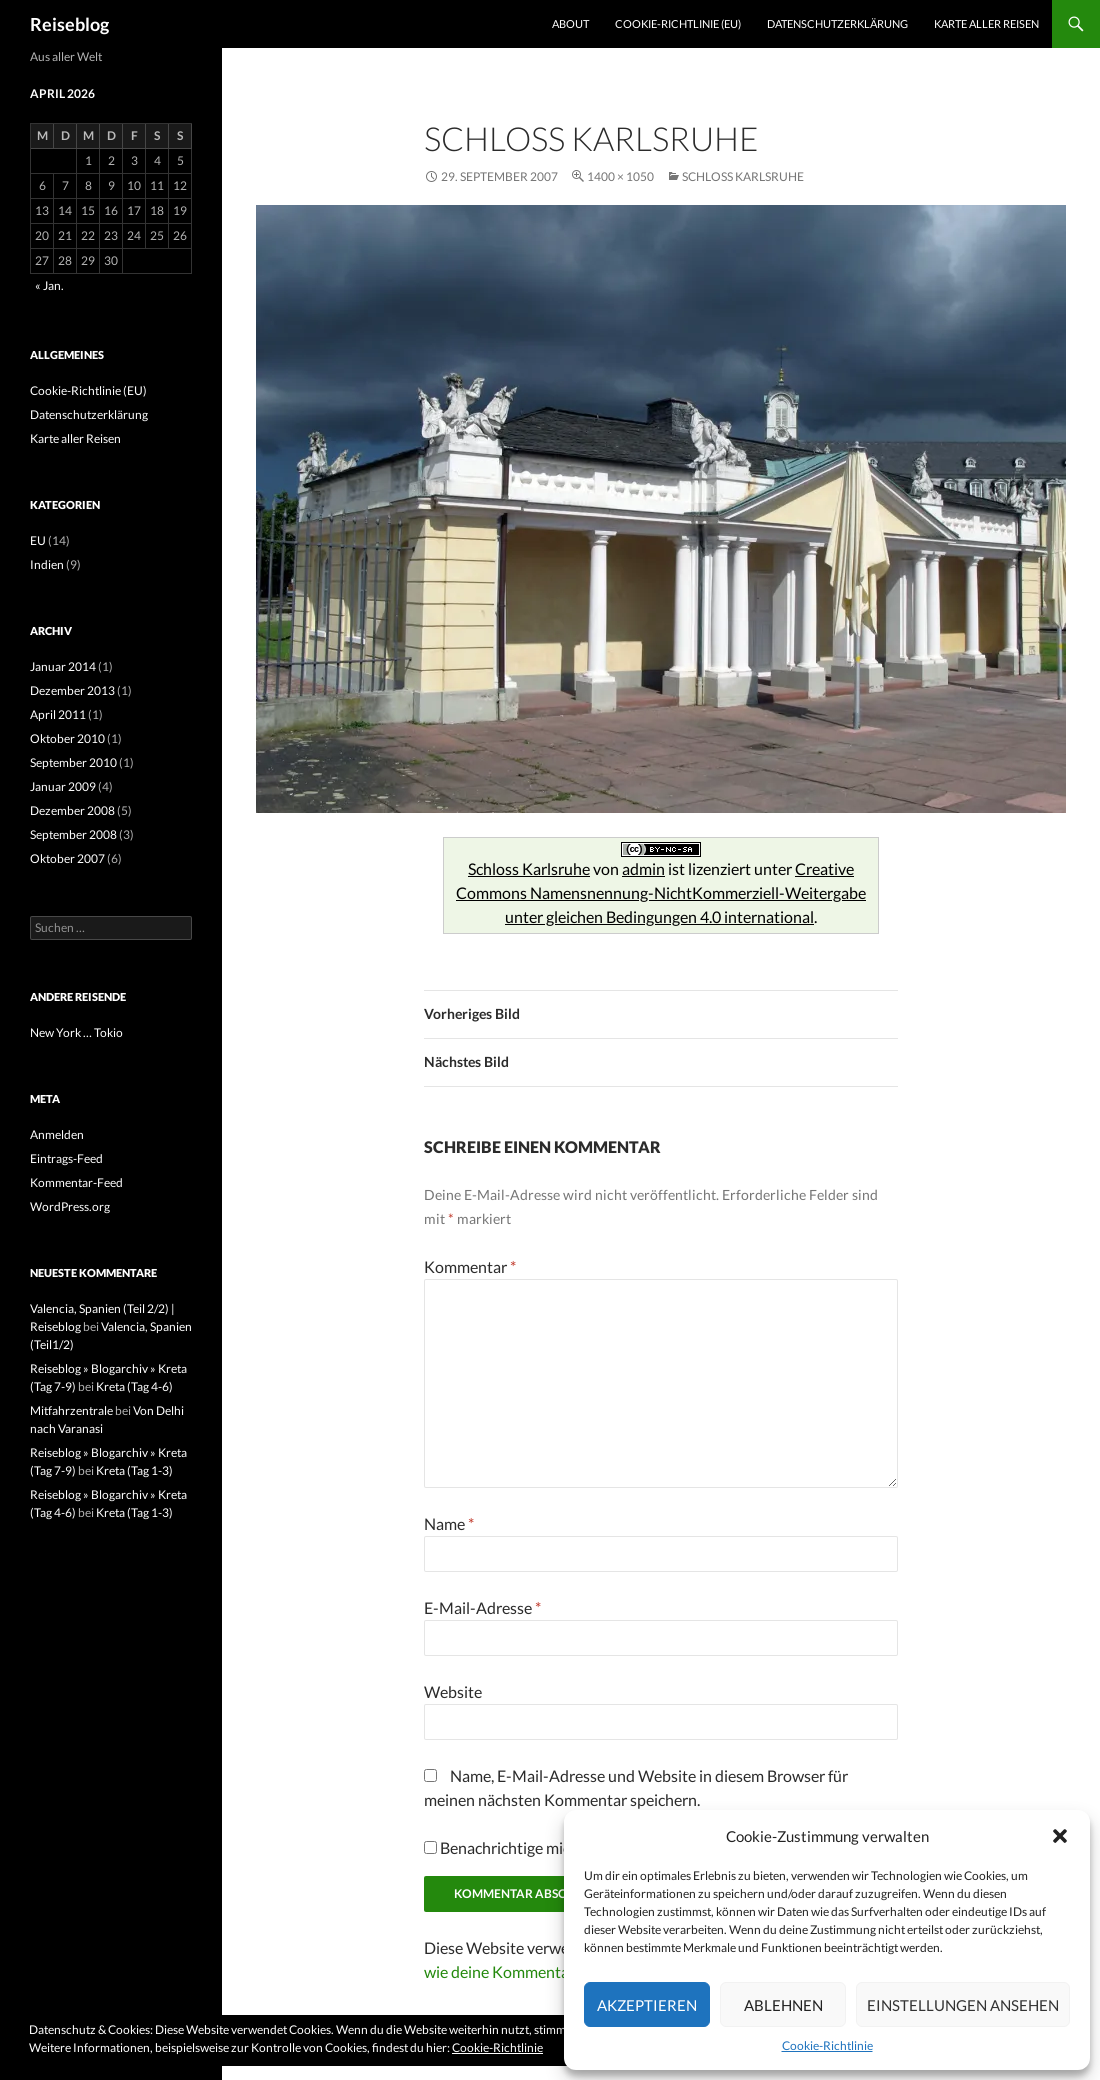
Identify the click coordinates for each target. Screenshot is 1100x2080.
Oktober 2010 (67, 738)
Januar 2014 (63, 666)
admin (643, 868)
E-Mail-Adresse (482, 1607)
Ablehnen (783, 2005)
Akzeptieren (647, 2005)
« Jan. (49, 285)
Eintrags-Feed (66, 1158)
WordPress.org (70, 1206)
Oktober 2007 (67, 858)
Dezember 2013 (72, 690)
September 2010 (73, 762)
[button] (1060, 1836)
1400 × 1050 (620, 176)
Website (453, 1691)
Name (449, 1523)
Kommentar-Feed (76, 1182)
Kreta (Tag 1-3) (134, 1470)
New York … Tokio (76, 1032)
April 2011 (58, 714)
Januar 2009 (63, 786)
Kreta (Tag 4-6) (134, 1386)
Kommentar (470, 1266)
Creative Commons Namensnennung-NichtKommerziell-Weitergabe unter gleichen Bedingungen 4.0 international (661, 892)
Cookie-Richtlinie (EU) (678, 23)
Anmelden (57, 1134)
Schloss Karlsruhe (743, 176)
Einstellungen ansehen (963, 2005)
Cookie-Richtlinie (827, 2045)
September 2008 (73, 834)
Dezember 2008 (72, 810)
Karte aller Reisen (986, 23)
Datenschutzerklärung (837, 23)
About (570, 23)
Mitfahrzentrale (71, 1410)
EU (38, 540)
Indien (47, 564)
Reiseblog (69, 24)
